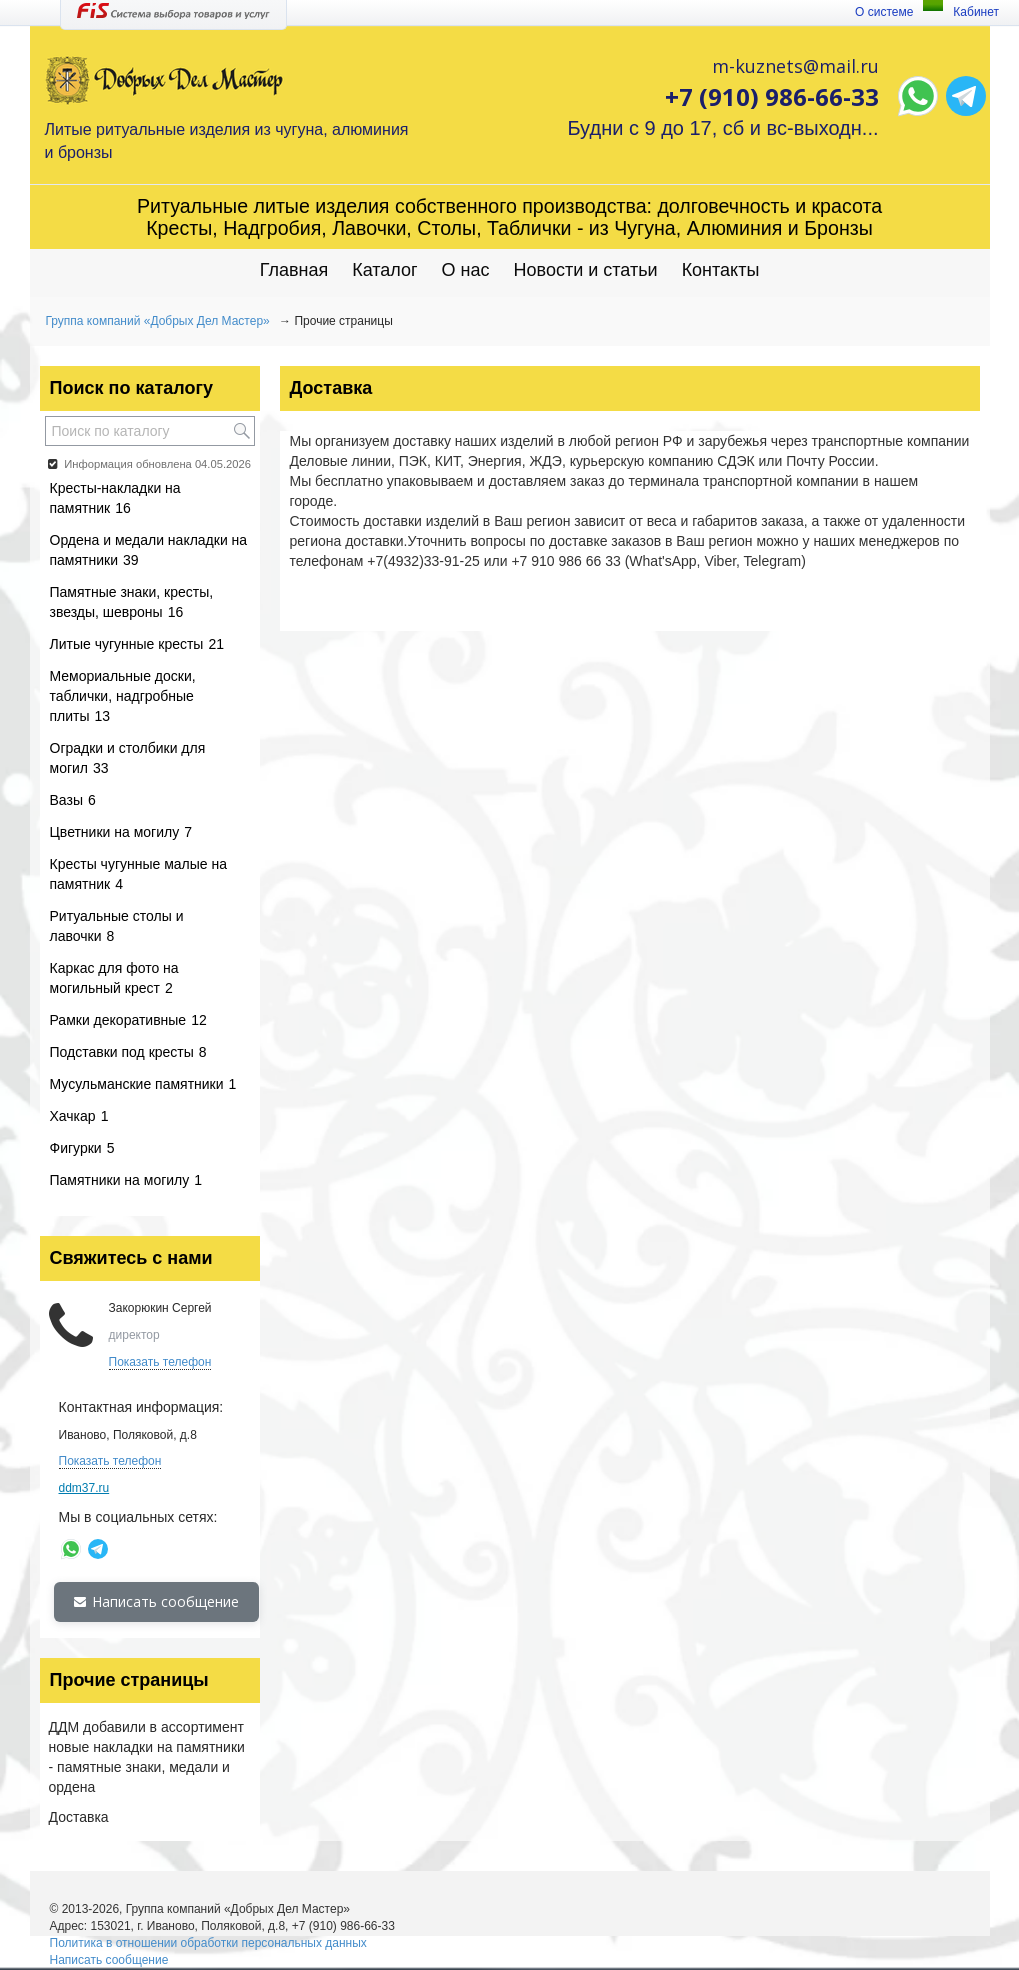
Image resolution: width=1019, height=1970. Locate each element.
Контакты (721, 270)
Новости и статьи (586, 270)
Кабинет (976, 12)
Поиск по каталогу (131, 388)
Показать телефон (160, 1362)
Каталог (384, 270)
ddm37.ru (84, 1488)
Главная (294, 270)
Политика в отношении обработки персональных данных (208, 1943)
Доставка (79, 1817)
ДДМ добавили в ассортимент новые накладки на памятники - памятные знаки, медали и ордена (147, 1757)
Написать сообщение (156, 1601)
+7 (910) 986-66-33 (772, 96)
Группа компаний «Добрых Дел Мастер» (158, 321)
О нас (466, 270)
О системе (884, 12)
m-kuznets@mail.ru (795, 66)
